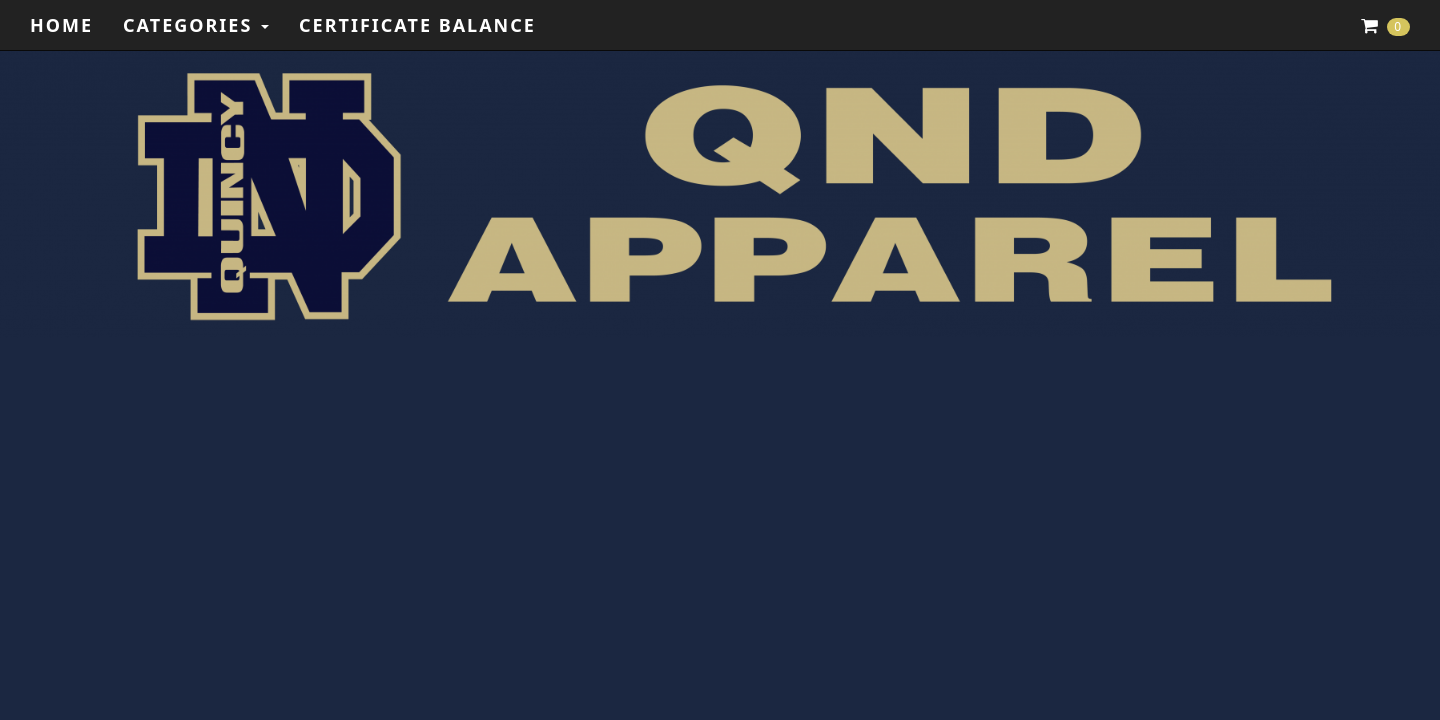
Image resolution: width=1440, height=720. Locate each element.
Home (61, 25)
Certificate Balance (417, 25)
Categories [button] (196, 25)
